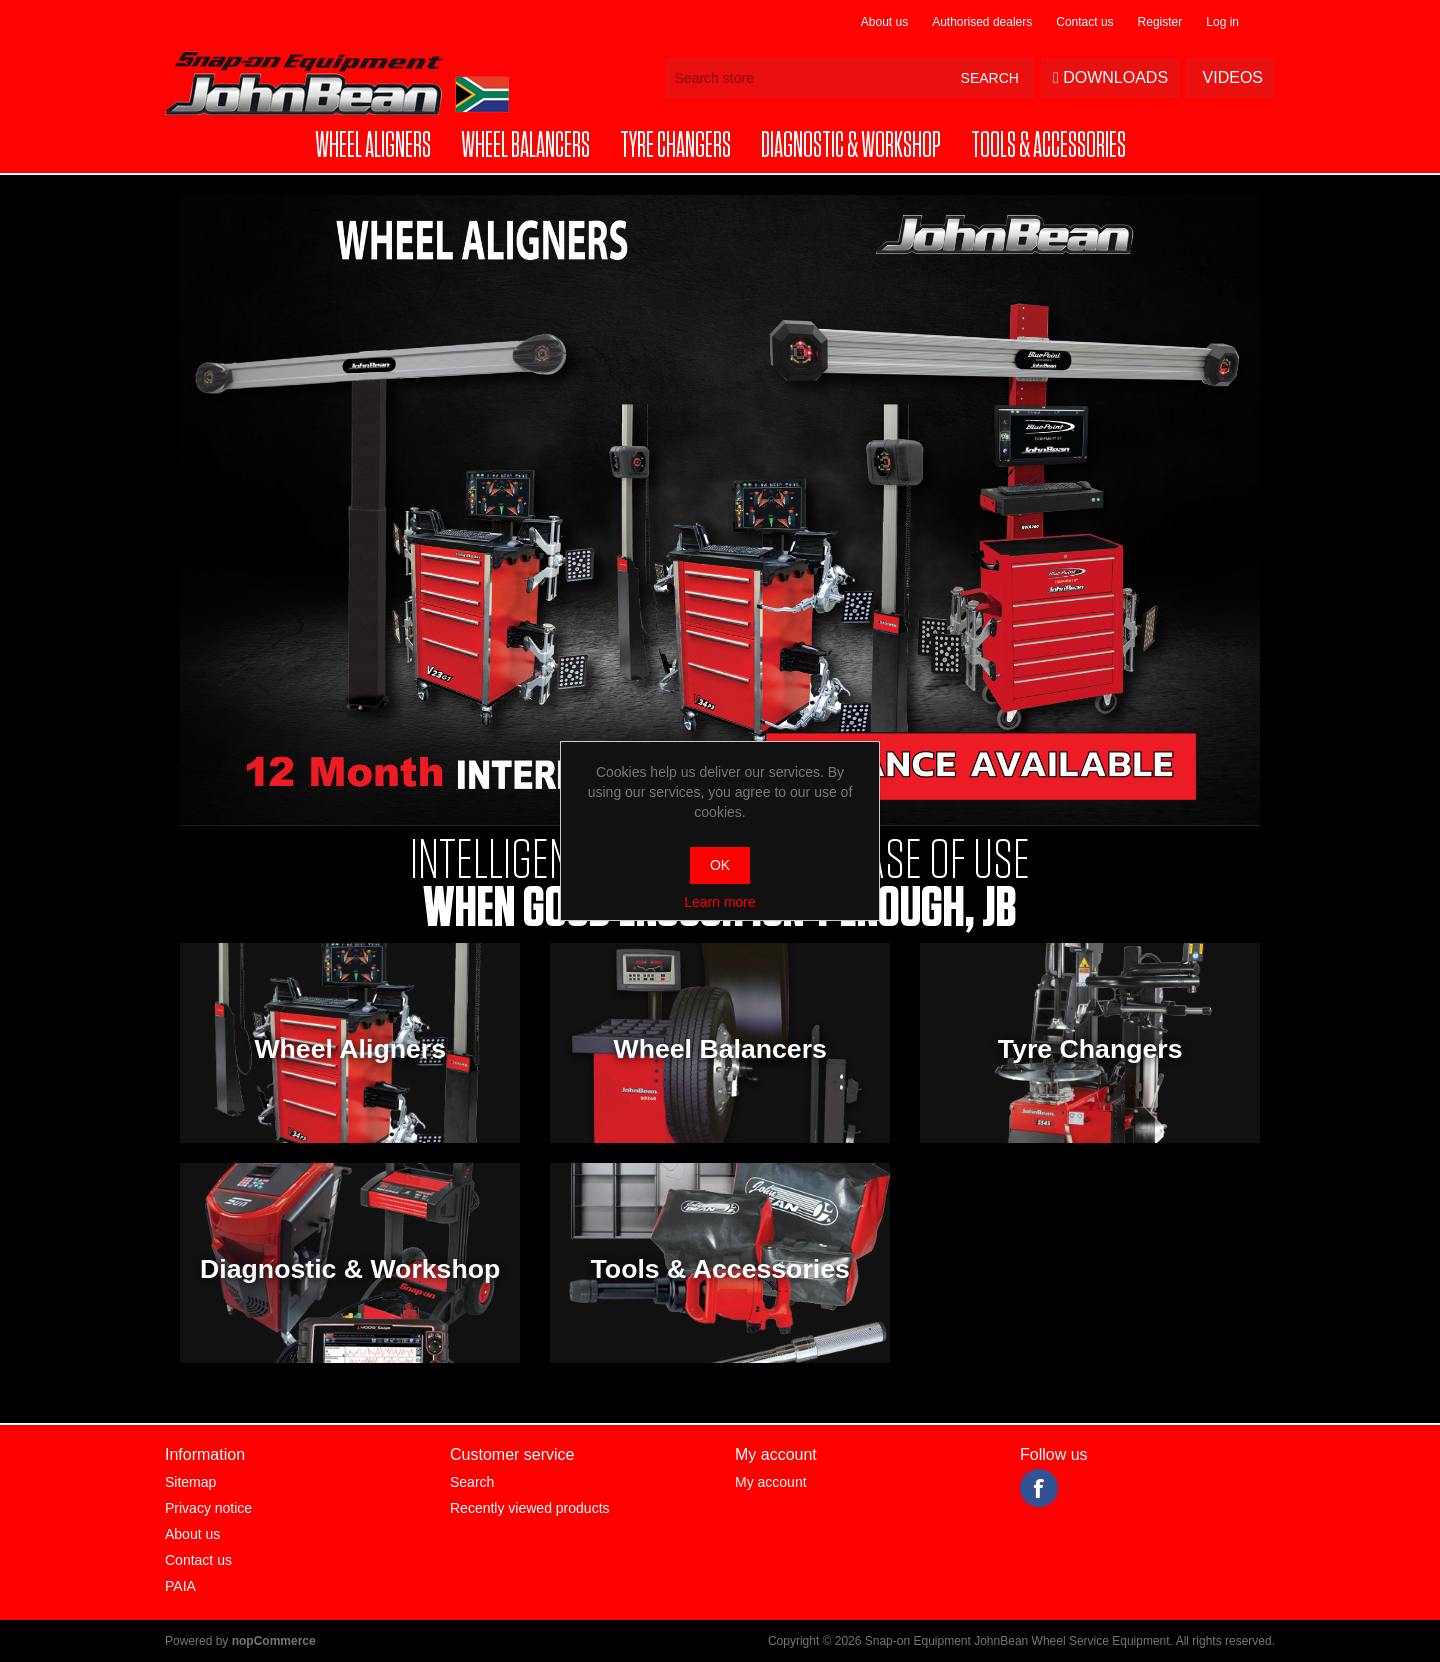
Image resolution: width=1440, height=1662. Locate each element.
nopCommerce (274, 1641)
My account (771, 1482)
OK (720, 865)
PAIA (180, 1586)
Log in (1222, 22)
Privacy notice (208, 1508)
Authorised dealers (982, 22)
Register (1160, 22)
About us (884, 22)
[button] (373, 146)
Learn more (720, 902)
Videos (1230, 77)
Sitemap (190, 1482)
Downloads (1110, 77)
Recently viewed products (530, 1508)
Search (472, 1482)
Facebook (1039, 1488)
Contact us (1084, 22)
